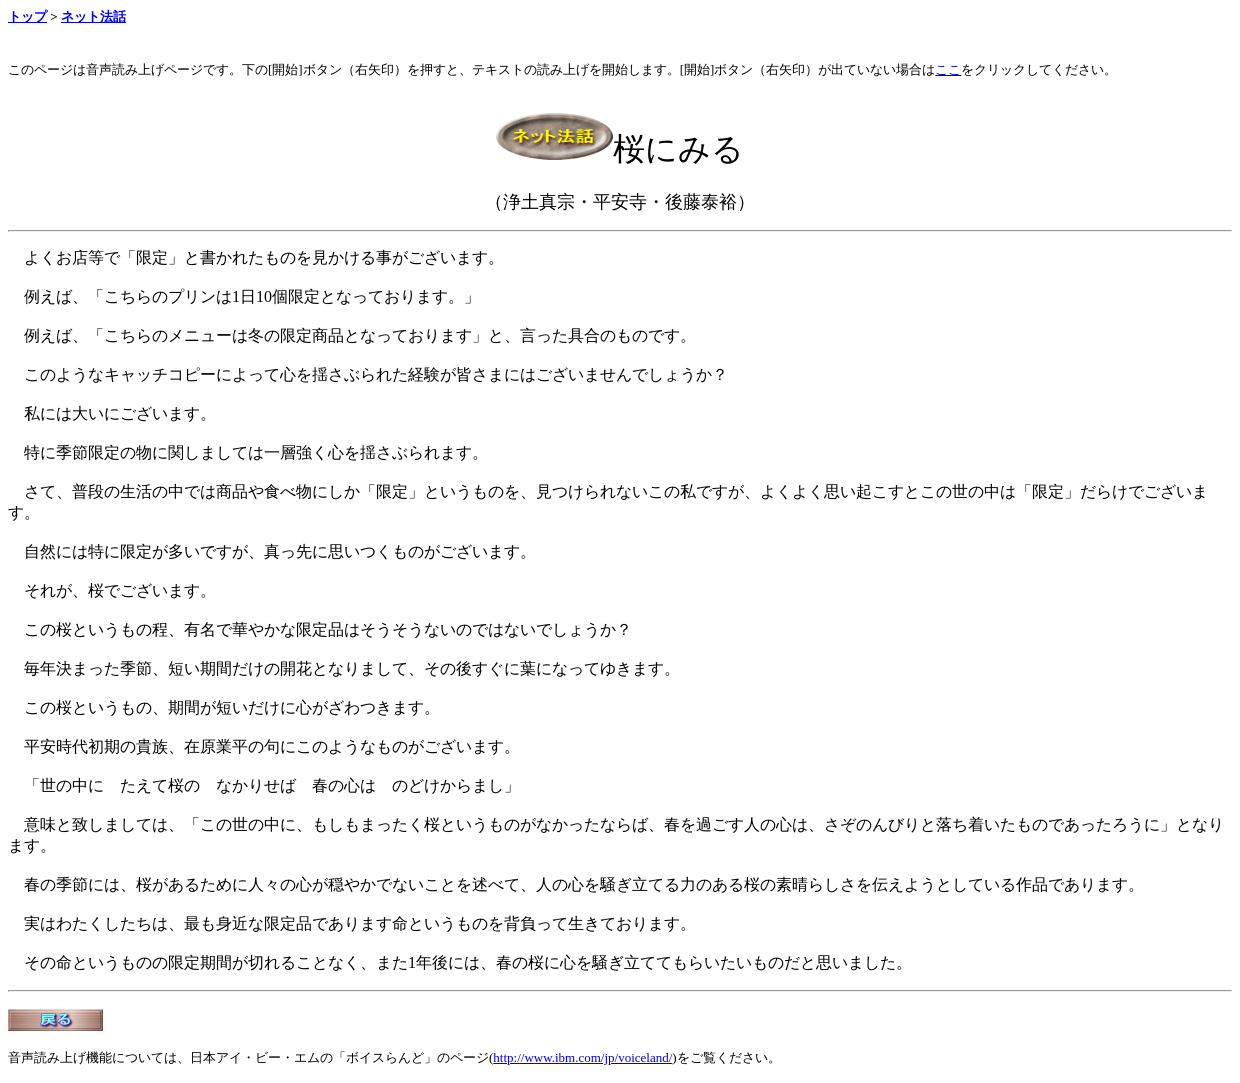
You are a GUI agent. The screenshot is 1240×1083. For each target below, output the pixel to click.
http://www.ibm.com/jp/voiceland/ (582, 1057)
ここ (948, 69)
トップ (27, 16)
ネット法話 (93, 16)
